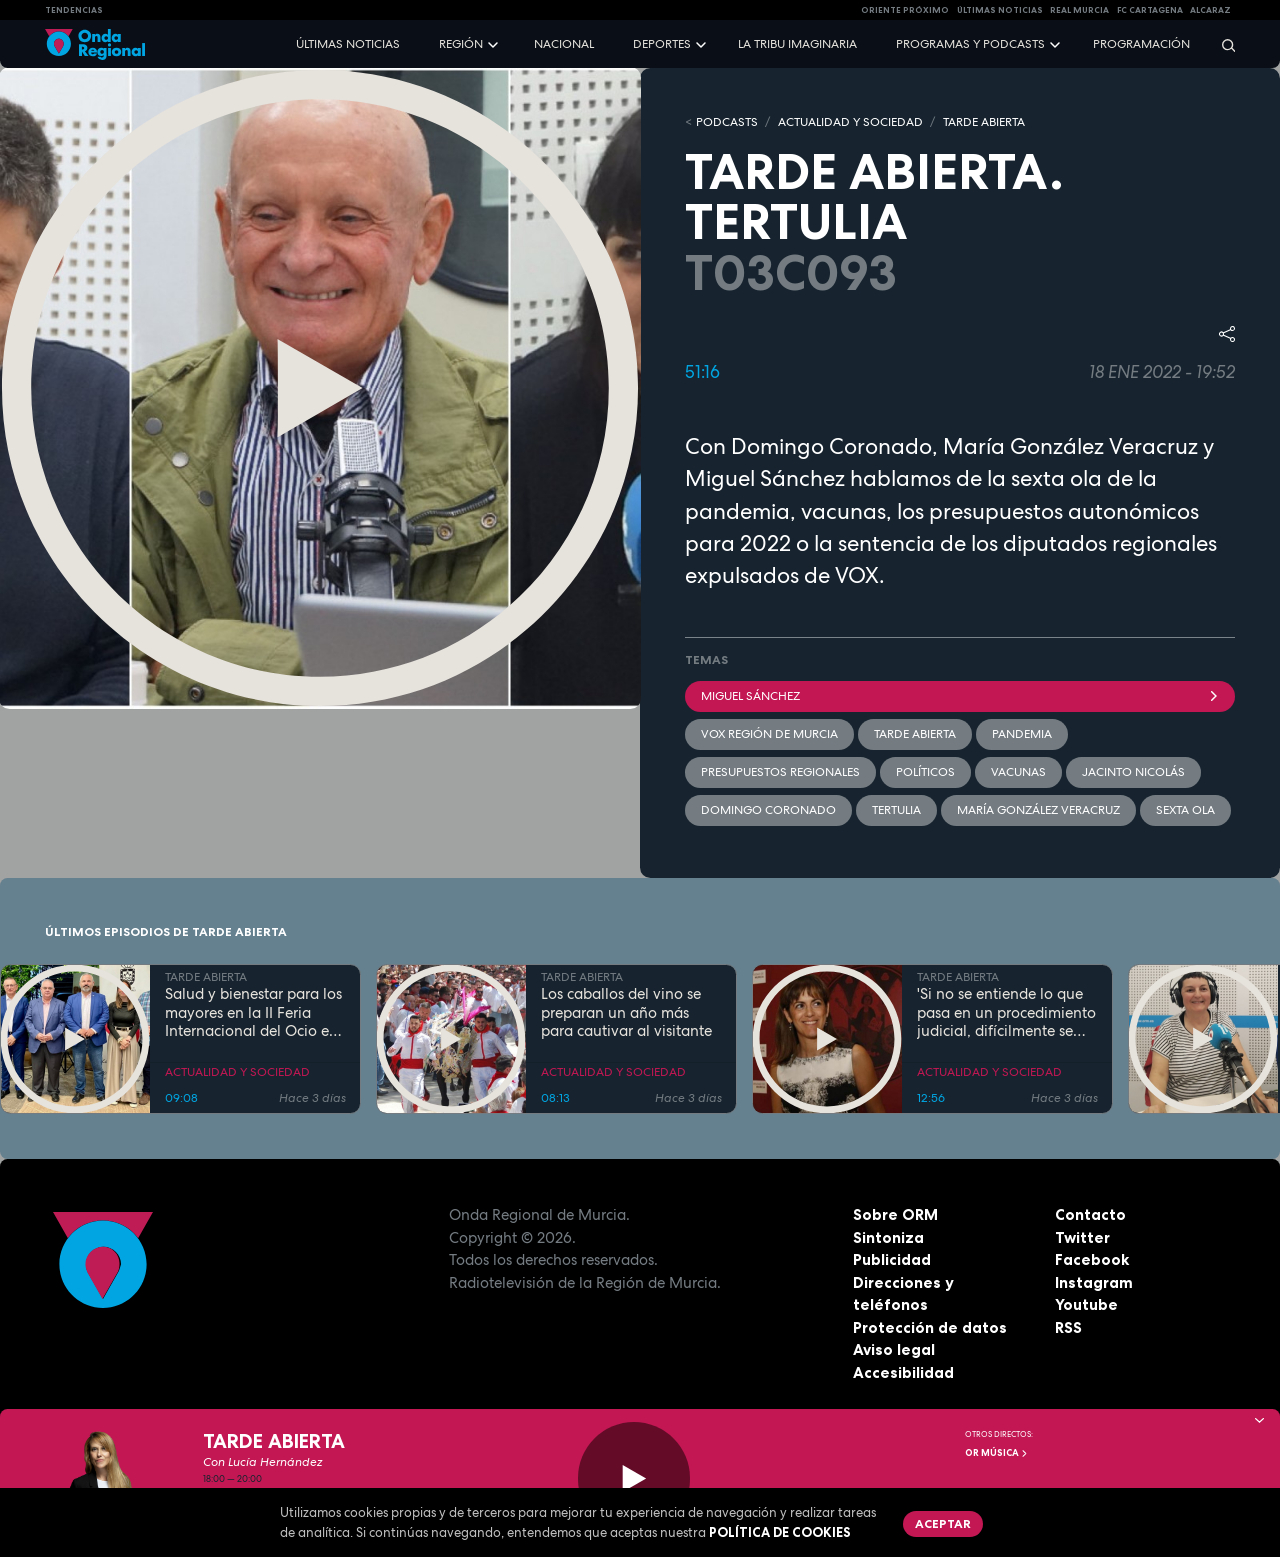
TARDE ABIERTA (984, 122)
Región (461, 44)
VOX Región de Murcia (769, 734)
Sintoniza (888, 1237)
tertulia (896, 810)
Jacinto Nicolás (1133, 772)
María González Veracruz (1038, 810)
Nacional (564, 44)
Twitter (1082, 1237)
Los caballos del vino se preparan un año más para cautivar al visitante (626, 1013)
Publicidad (892, 1259)
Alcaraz (1210, 10)
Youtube (1086, 1304)
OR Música (997, 1453)
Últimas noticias (348, 44)
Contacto (1090, 1214)
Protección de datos (930, 1327)
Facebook (1092, 1259)
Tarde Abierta (915, 734)
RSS (1068, 1327)
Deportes (662, 44)
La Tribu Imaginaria (797, 44)
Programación (1141, 44)
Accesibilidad (903, 1372)
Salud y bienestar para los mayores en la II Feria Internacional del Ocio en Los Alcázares (253, 1013)
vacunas (1018, 772)
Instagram (1094, 1282)
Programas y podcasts (970, 44)
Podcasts (727, 122)
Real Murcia (1079, 10)
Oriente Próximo (905, 10)
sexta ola (1185, 810)
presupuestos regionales (780, 772)
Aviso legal (894, 1349)
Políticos (925, 772)
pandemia (1022, 734)
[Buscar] (1222, 44)
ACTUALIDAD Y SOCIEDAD (850, 122)
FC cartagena (1150, 10)
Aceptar (943, 1523)
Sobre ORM (895, 1214)
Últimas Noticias (1000, 10)
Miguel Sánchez (960, 696)
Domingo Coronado (768, 810)
